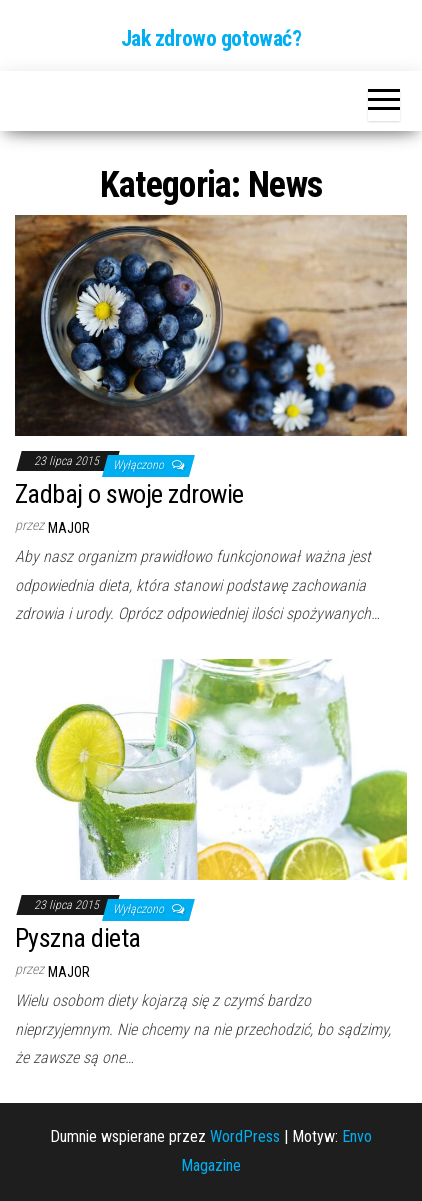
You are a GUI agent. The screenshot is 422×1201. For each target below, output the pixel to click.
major (69, 528)
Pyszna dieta (78, 938)
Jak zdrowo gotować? (211, 38)
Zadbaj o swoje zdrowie (129, 494)
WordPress (245, 1136)
